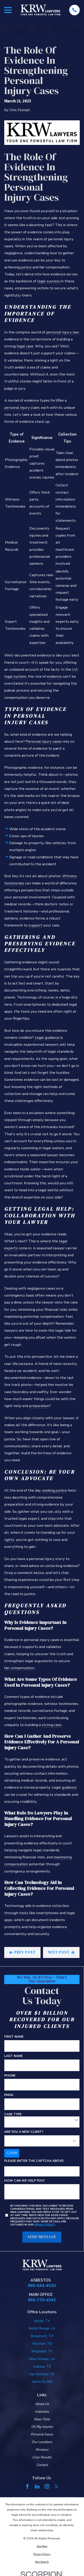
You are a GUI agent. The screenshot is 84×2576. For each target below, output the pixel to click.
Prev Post (22, 1952)
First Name (14, 2037)
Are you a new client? (23, 2132)
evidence (54, 676)
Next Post (61, 1952)
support (35, 925)
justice (26, 267)
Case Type (13, 2114)
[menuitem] (42, 2546)
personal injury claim (21, 407)
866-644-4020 (42, 2286)
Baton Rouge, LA (42, 2328)
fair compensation (19, 1667)
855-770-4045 (42, 2300)
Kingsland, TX (41, 2351)
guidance (69, 1787)
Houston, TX (42, 2343)
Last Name (13, 2056)
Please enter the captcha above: (34, 2161)
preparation (39, 1405)
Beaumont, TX (42, 2336)
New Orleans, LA (42, 2359)
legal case (25, 346)
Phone (9, 2076)
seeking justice (54, 1490)
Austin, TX (42, 2321)
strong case (51, 1724)
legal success (48, 281)
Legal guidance (47, 1037)
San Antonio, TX (41, 2374)
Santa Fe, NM (42, 2381)
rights (9, 1539)
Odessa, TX (42, 2366)
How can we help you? (24, 2181)
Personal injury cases (44, 741)
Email (9, 2095)
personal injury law (62, 332)
